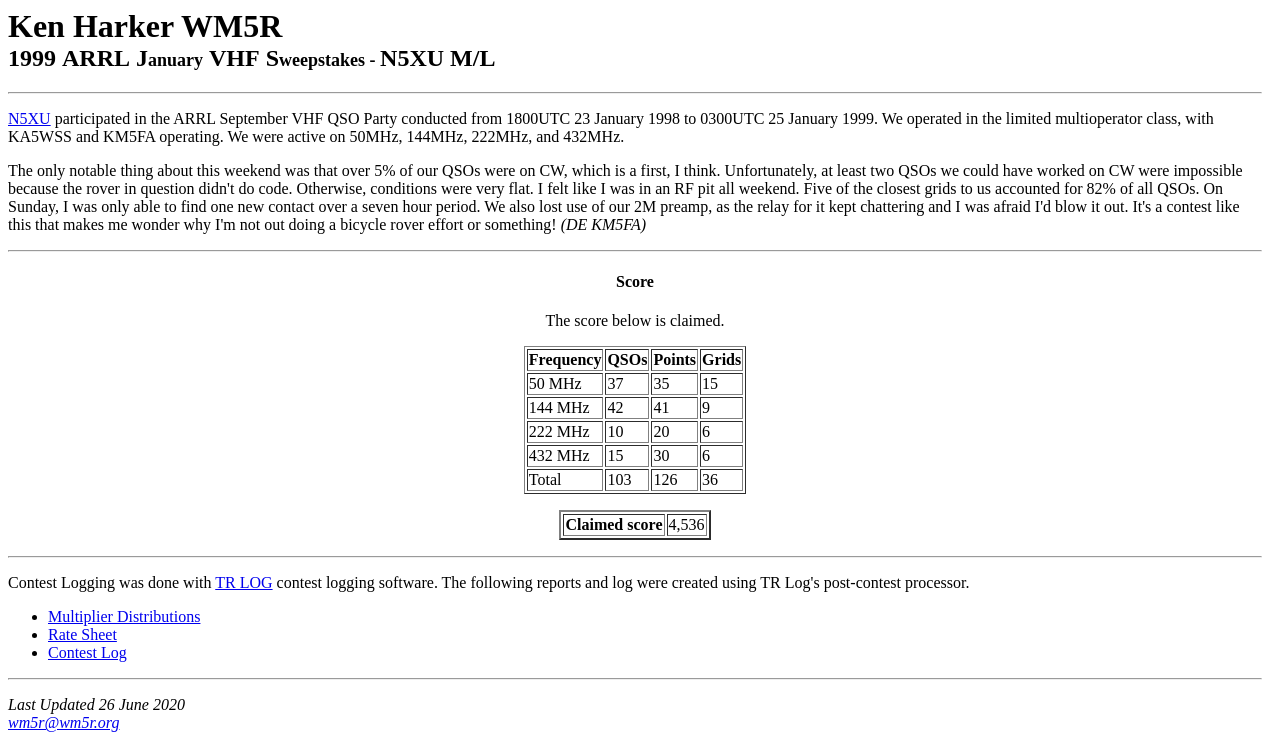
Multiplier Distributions (124, 616)
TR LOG (243, 582)
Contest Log (87, 652)
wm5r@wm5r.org (63, 722)
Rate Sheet (82, 634)
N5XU (29, 118)
